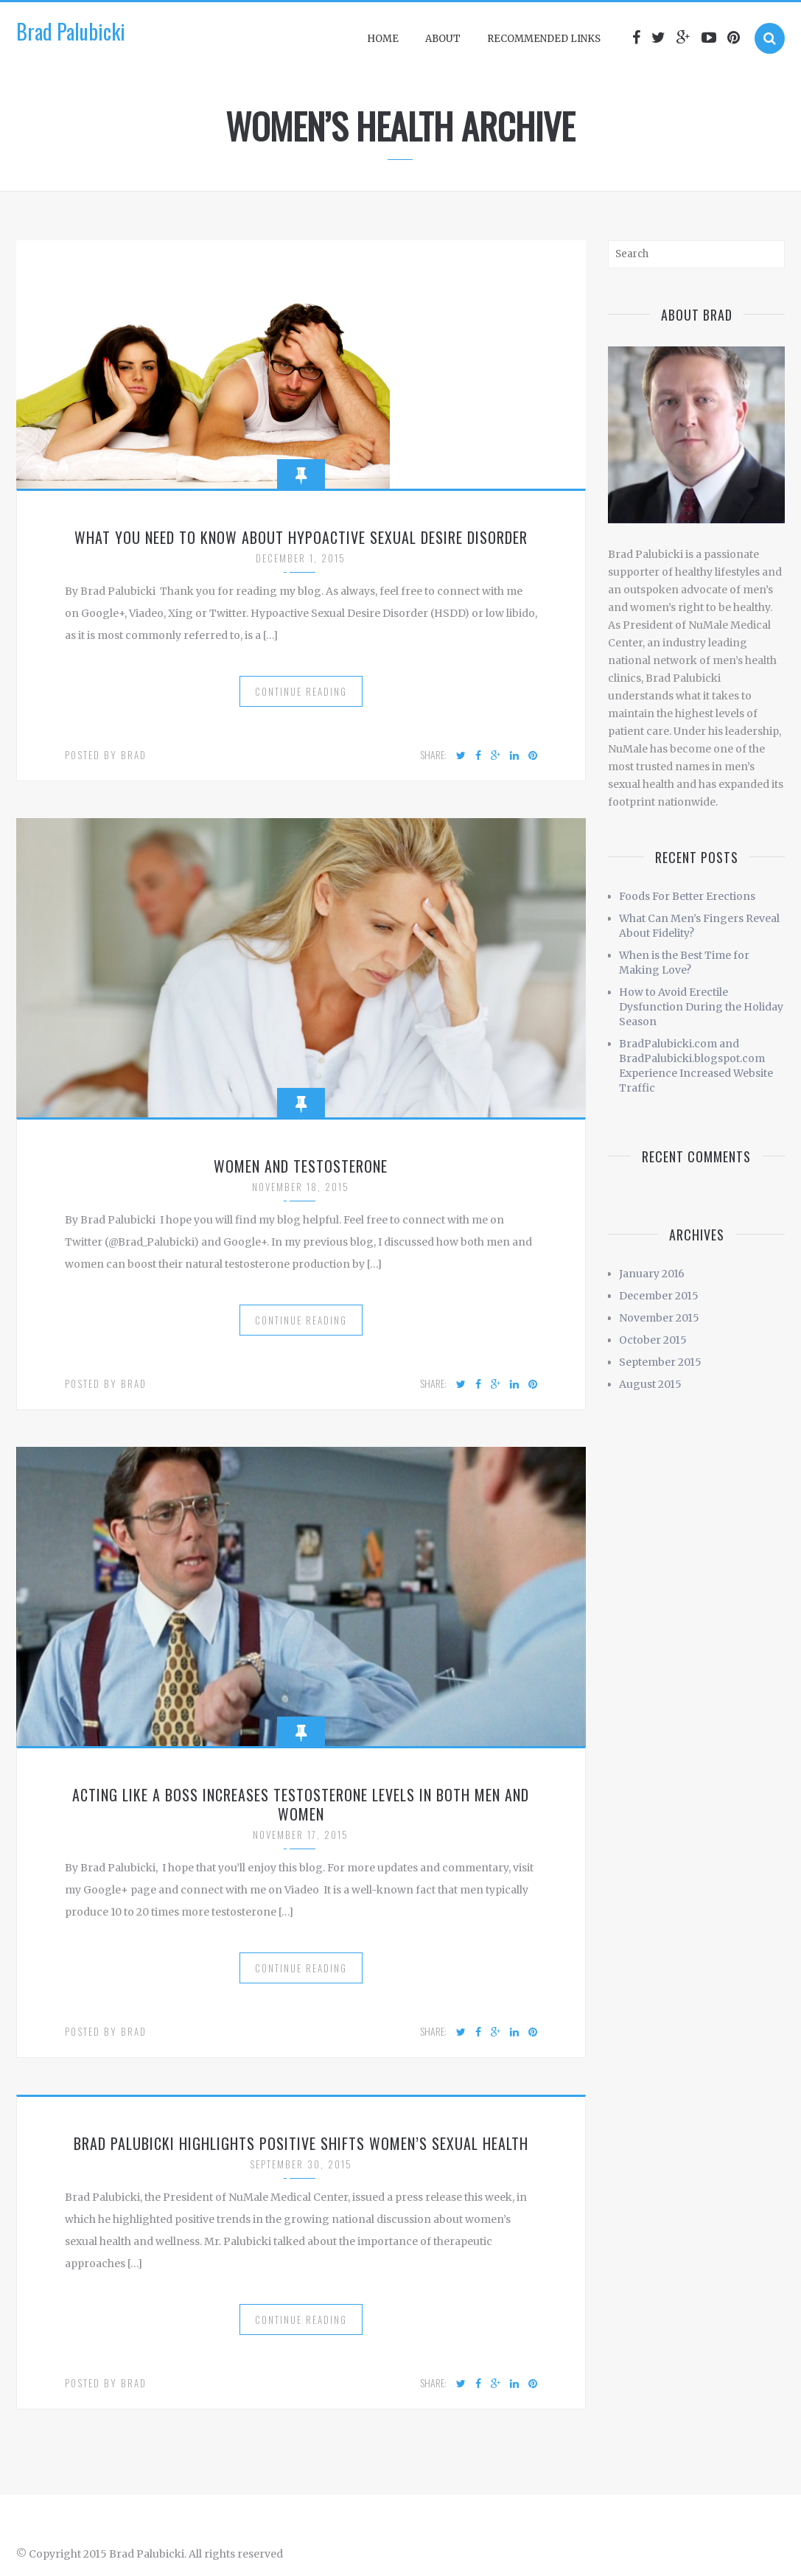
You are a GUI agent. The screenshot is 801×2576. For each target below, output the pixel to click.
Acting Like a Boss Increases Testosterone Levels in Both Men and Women (300, 1804)
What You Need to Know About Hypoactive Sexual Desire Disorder (301, 537)
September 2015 (660, 1362)
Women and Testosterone (301, 1166)
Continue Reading (301, 691)
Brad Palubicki (70, 31)
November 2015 (659, 1317)
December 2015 (659, 1295)
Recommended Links (544, 38)
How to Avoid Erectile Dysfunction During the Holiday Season (701, 1006)
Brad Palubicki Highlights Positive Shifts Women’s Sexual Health (301, 2143)
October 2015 (653, 1340)
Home (383, 38)
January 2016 (652, 1273)
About (443, 38)
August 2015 (650, 1384)
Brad (134, 754)
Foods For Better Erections (687, 896)
